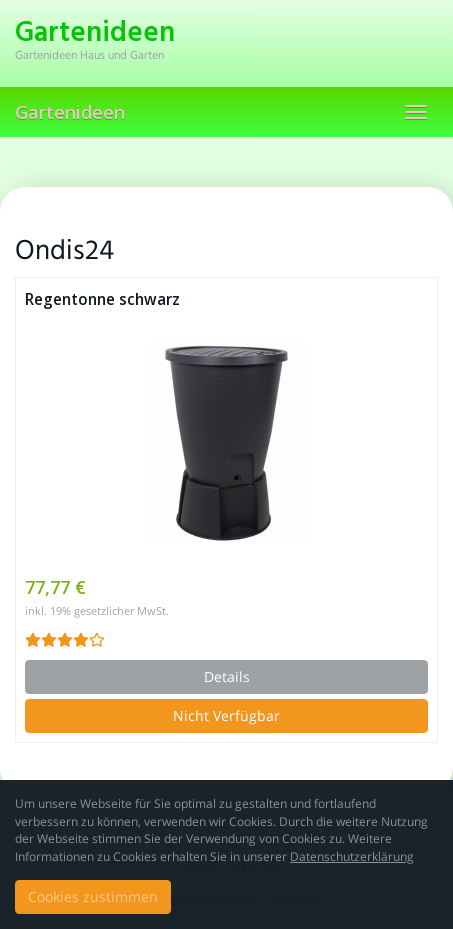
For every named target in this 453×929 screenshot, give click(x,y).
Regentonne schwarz (102, 299)
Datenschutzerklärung (352, 856)
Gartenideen (70, 112)
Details (227, 676)
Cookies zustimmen (93, 896)
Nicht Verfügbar (226, 715)
